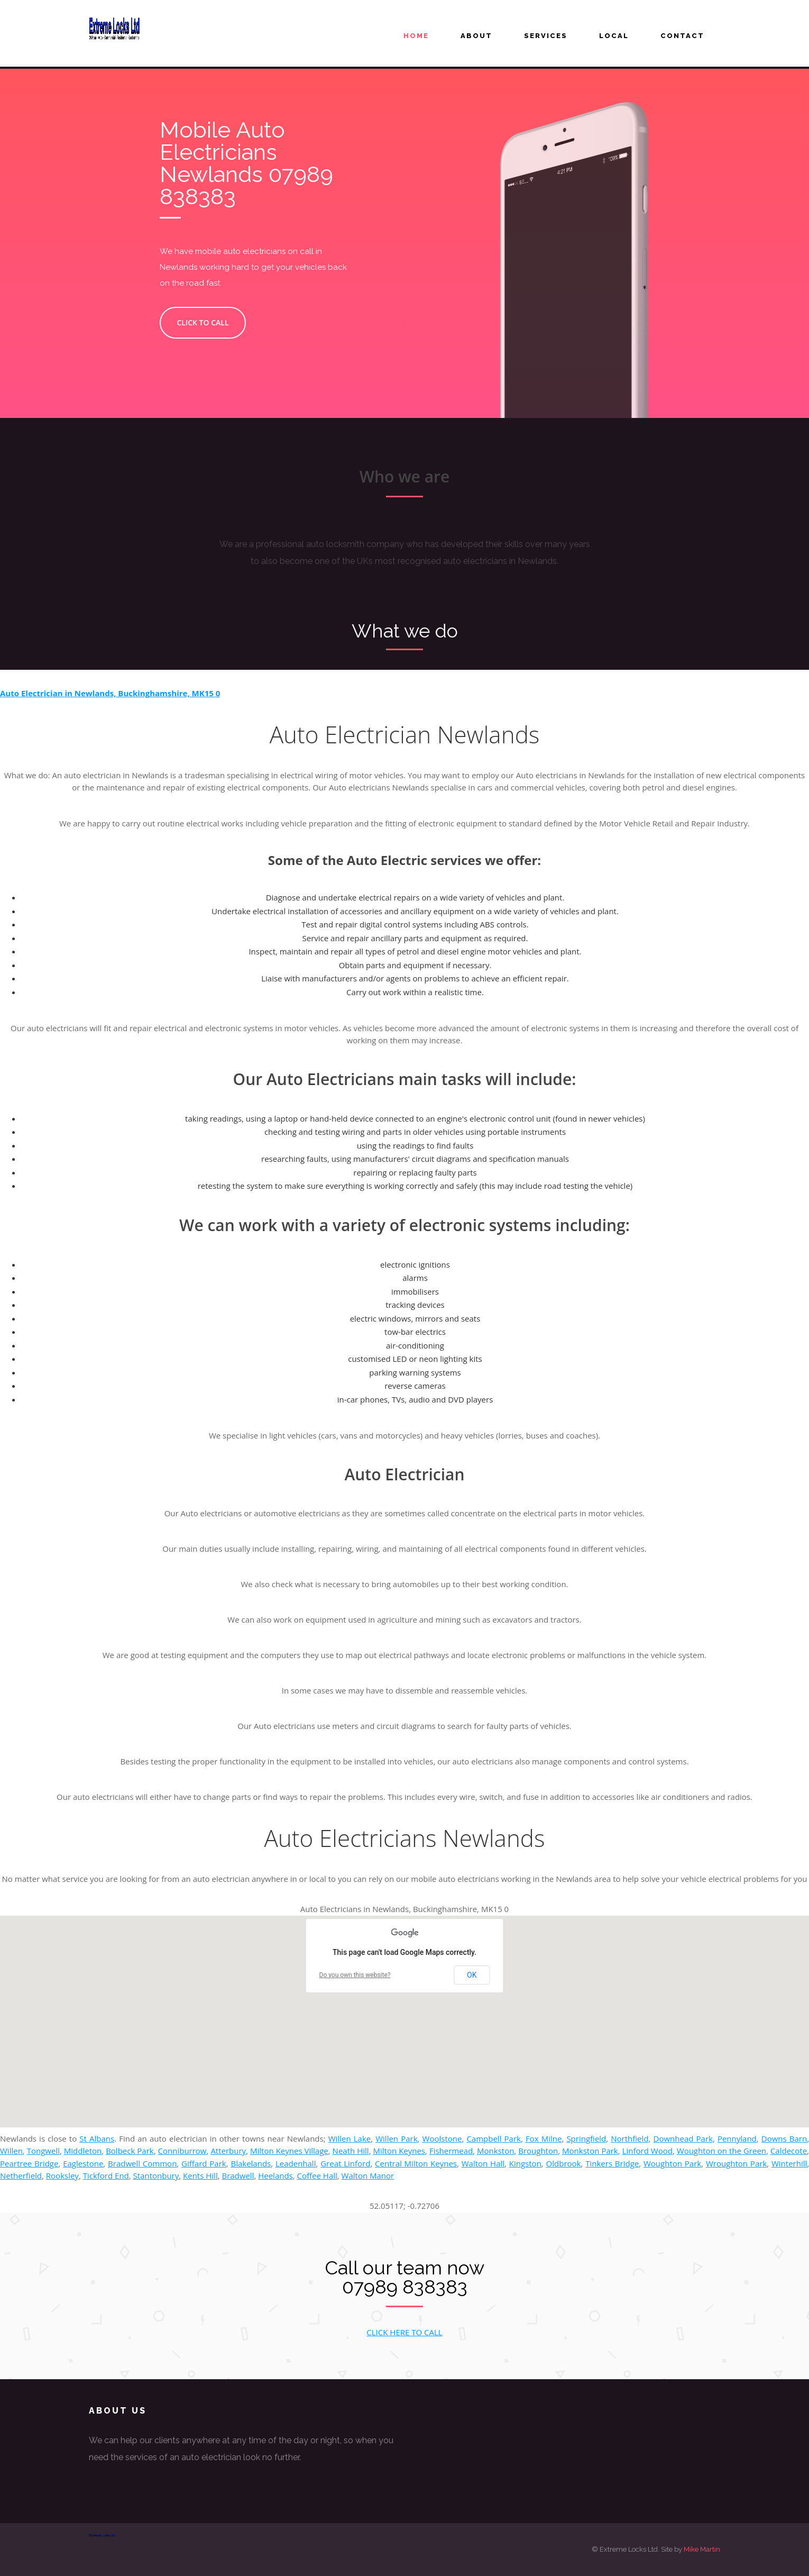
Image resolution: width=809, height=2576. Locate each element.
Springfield (586, 2138)
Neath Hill (351, 2150)
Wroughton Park (736, 2163)
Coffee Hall (317, 2175)
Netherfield (21, 2175)
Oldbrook (563, 2163)
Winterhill (789, 2163)
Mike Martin (702, 2549)
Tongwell (43, 2150)
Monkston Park (590, 2150)
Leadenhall (295, 2163)
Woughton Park (672, 2163)
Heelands (275, 2175)
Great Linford (345, 2163)
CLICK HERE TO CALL (404, 2332)
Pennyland (737, 2138)
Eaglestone (83, 2163)
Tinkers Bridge (612, 2163)
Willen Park (396, 2138)
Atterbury (228, 2150)
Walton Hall (483, 2163)
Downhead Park (683, 2138)
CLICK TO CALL (192, 322)
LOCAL (614, 36)
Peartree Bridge (29, 2163)
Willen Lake (349, 2138)
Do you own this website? (355, 1975)
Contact (682, 36)
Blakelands (251, 2163)
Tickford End (106, 2175)
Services (545, 36)
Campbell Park (493, 2138)
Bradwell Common (142, 2163)
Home (416, 36)
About (476, 36)
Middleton (83, 2150)
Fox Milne (544, 2138)
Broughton (538, 2150)
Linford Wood (647, 2150)
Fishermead (451, 2150)
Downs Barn (784, 2138)
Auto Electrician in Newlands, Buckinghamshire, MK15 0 (110, 693)
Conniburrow (182, 2150)
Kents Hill (200, 2175)
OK (471, 1975)
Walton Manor (368, 2175)
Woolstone (442, 2138)
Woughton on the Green (721, 2150)
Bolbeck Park (130, 2150)
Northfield (629, 2138)
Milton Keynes (399, 2150)
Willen (11, 2150)
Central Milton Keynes (416, 2163)
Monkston (495, 2150)
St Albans (96, 2138)
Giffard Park (203, 2163)
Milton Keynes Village (289, 2150)
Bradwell (238, 2175)
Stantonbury (156, 2175)
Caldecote (788, 2150)
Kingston (525, 2163)
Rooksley (62, 2175)
